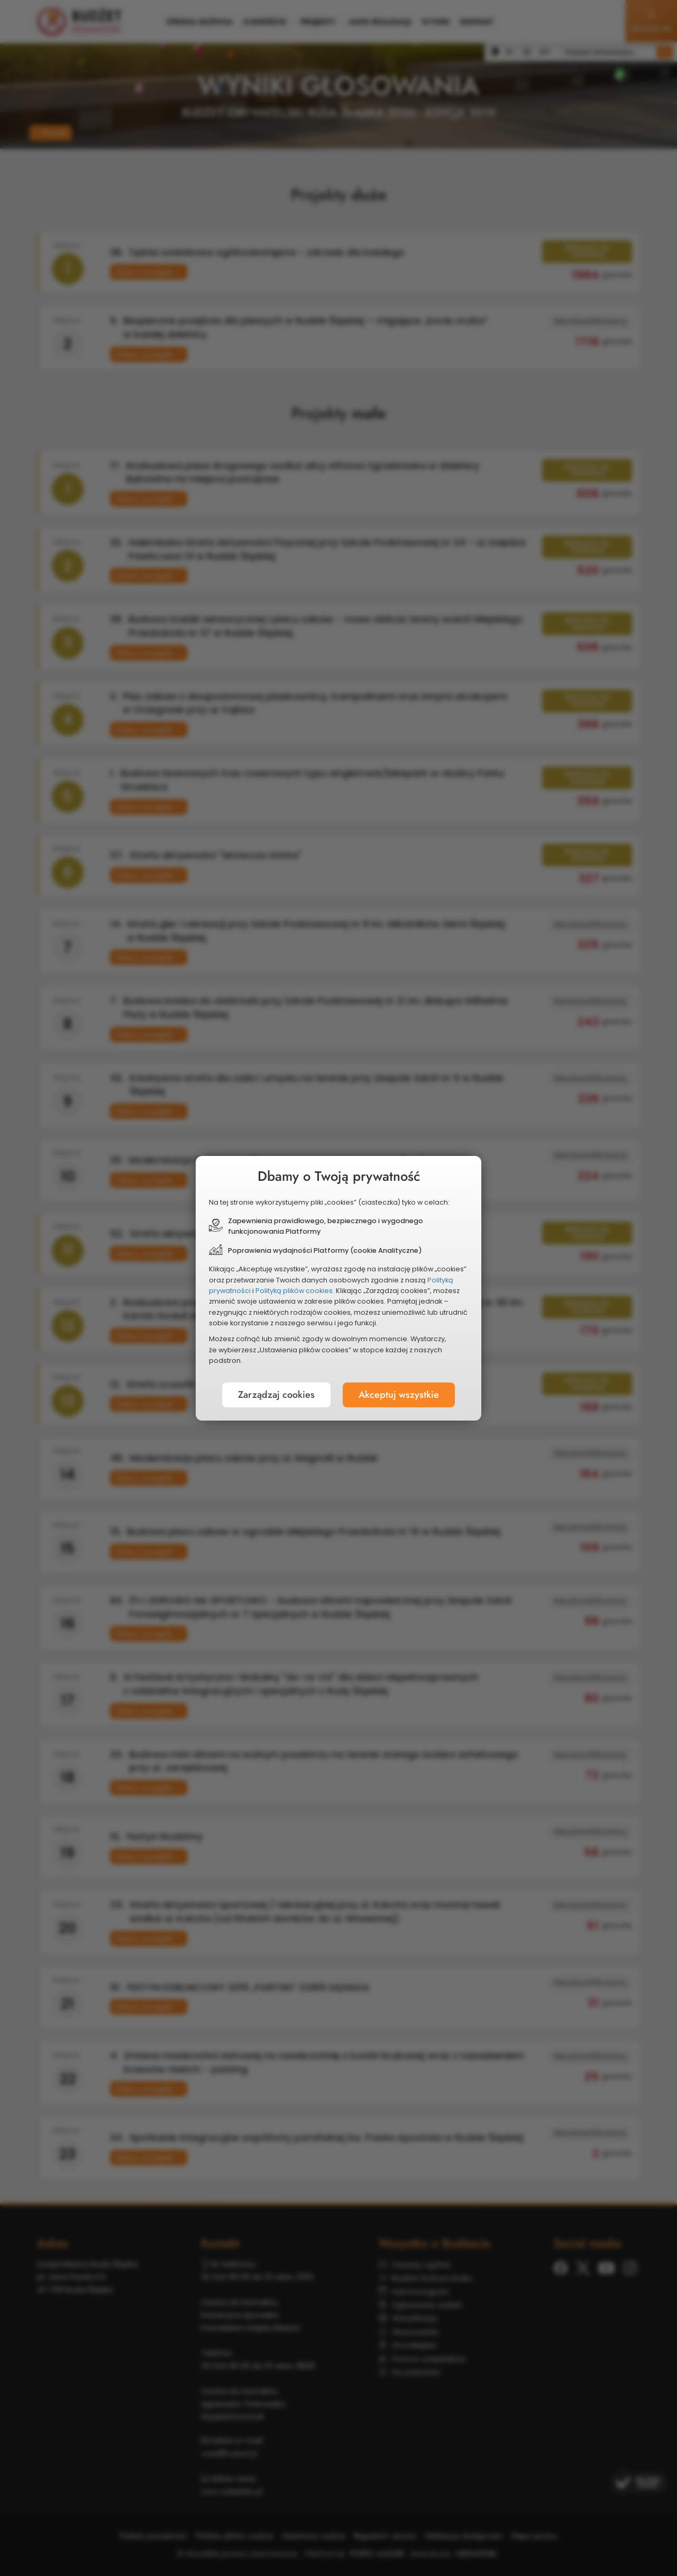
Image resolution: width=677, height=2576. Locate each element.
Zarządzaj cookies (276, 1395)
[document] (338, 1288)
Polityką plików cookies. (294, 1290)
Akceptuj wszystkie (399, 1395)
